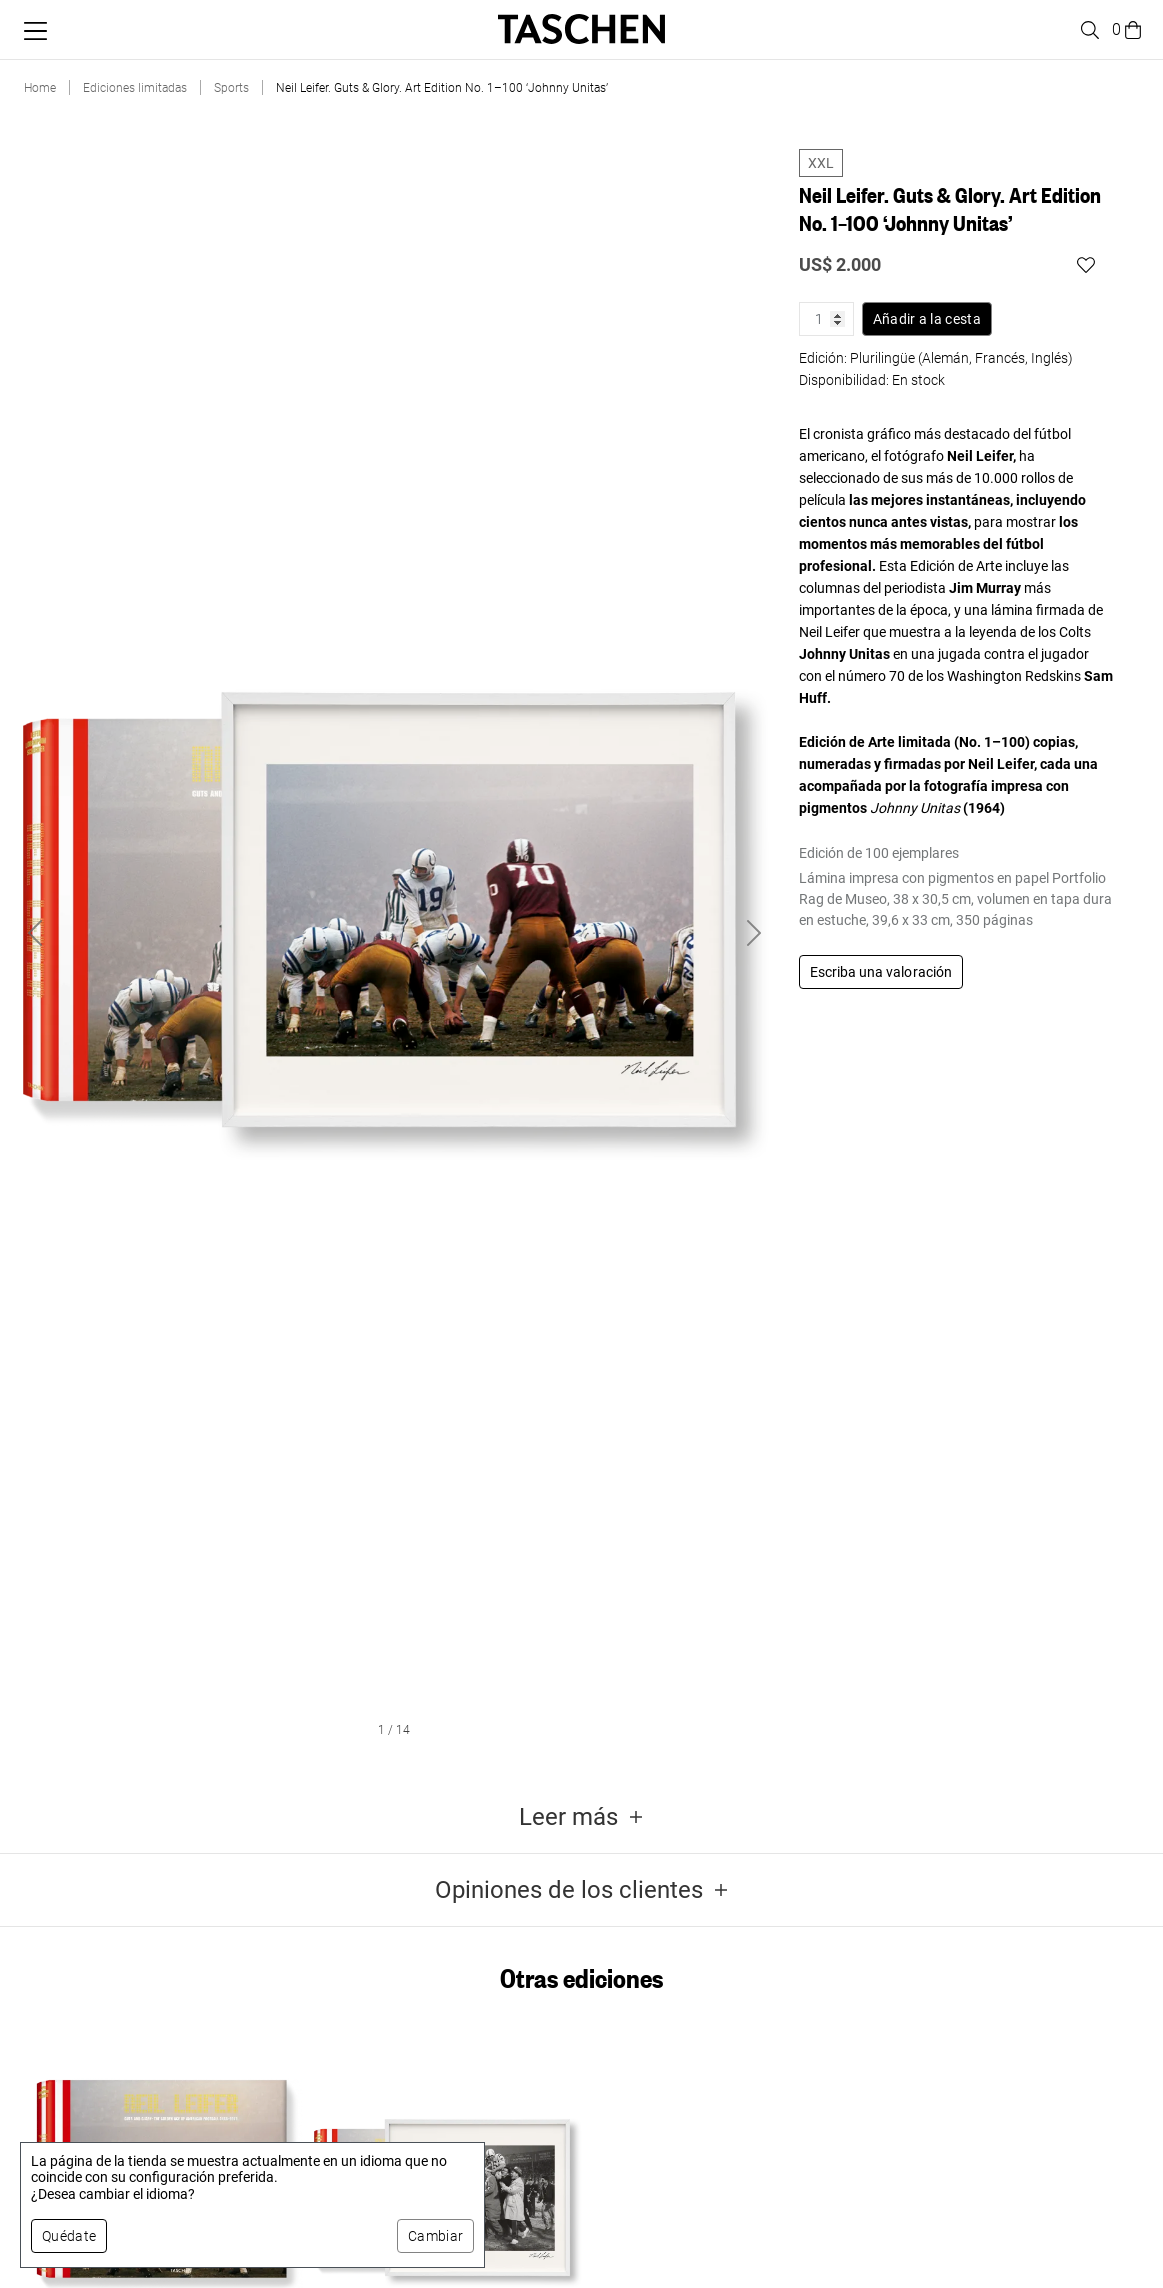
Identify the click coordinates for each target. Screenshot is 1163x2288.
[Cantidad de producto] (826, 319)
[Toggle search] (1087, 30)
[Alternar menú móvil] (35, 31)
